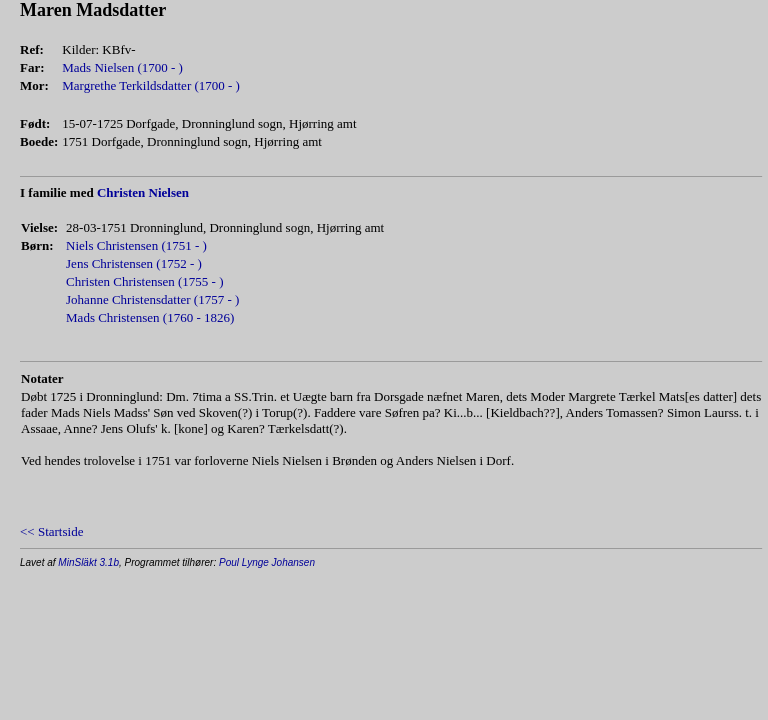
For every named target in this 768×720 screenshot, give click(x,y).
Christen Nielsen (143, 192)
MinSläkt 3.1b (88, 562)
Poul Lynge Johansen (267, 562)
